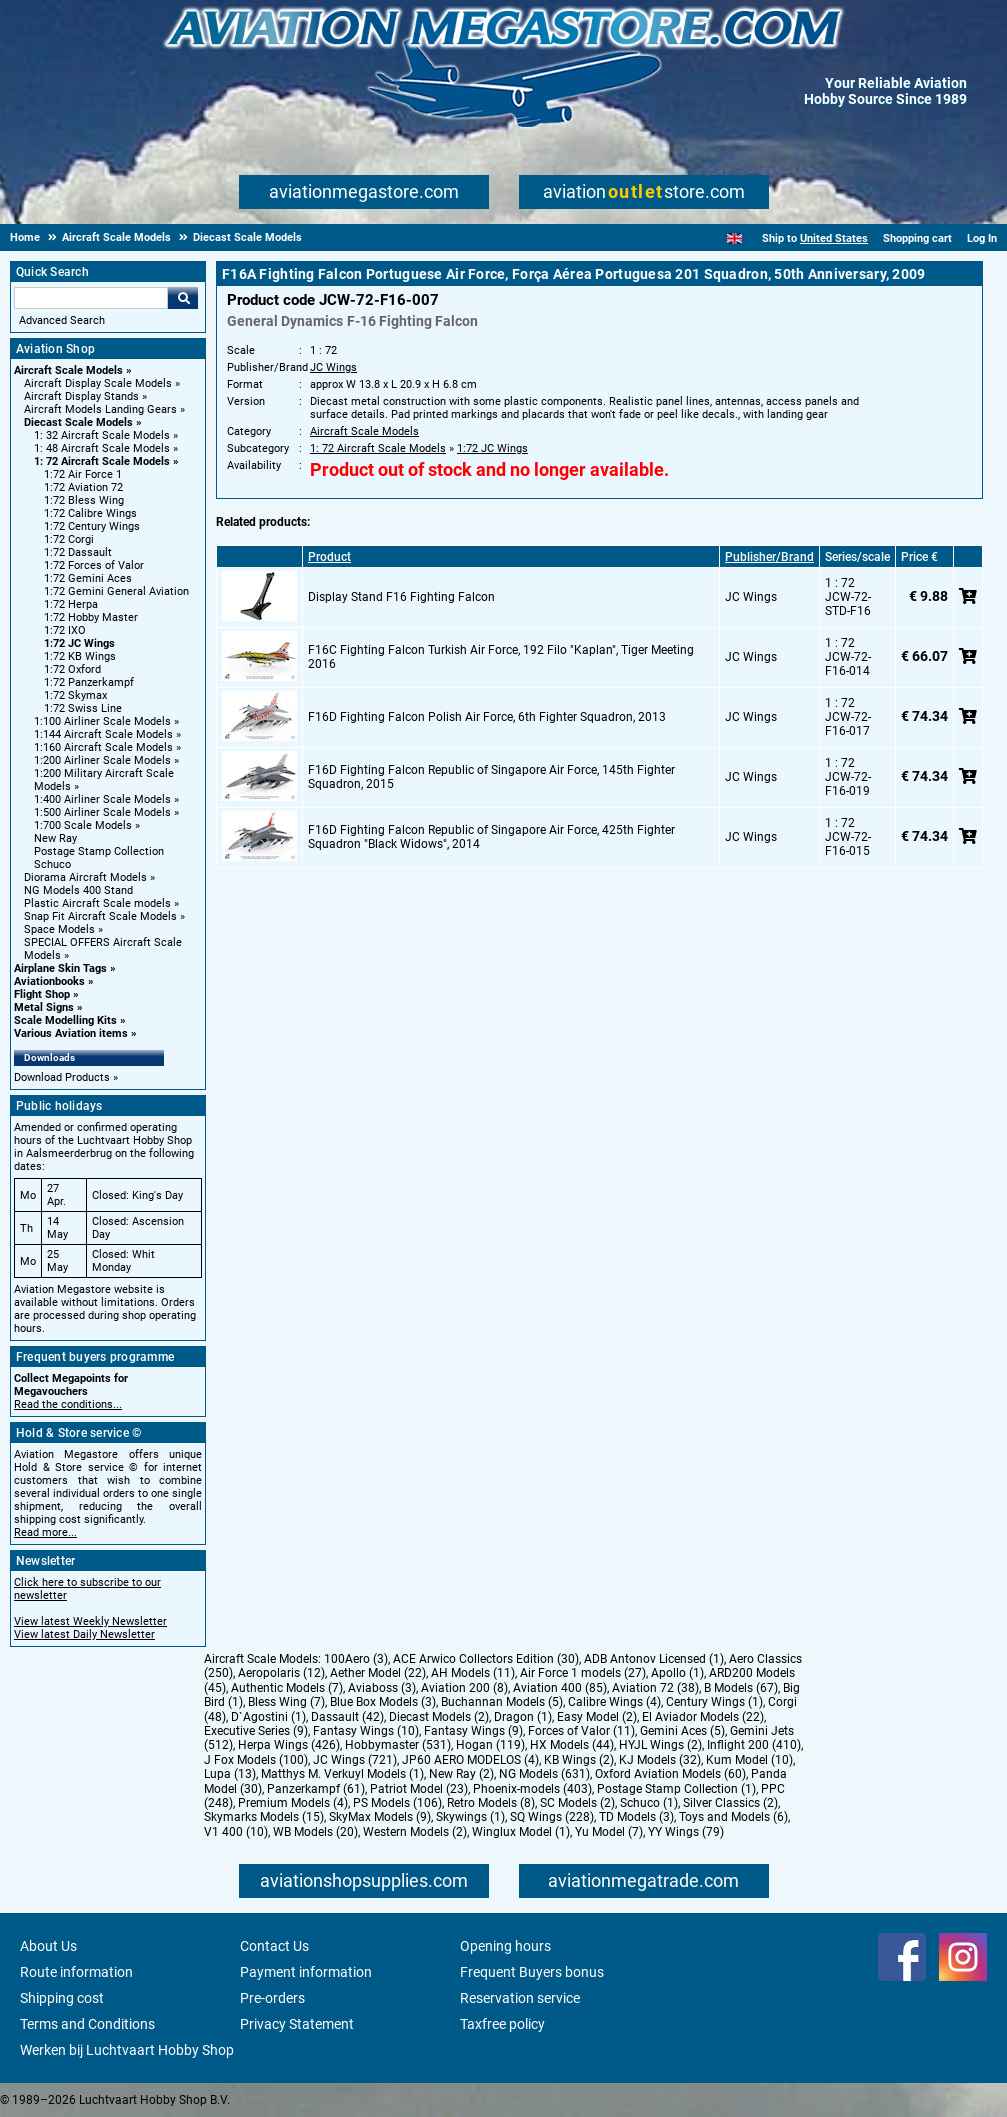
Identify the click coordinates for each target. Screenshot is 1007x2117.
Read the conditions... (68, 1404)
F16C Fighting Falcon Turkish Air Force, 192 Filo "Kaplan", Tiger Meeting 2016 (501, 657)
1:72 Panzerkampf (89, 682)
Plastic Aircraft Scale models (97, 903)
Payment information (306, 1972)
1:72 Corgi (69, 539)
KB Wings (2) (579, 1760)
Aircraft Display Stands (81, 396)
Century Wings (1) (714, 1702)
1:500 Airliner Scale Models (102, 812)
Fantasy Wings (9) (473, 1731)
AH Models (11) (473, 1673)
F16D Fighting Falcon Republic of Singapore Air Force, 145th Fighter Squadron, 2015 (491, 777)
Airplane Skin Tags (60, 968)
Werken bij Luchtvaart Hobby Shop (127, 2050)
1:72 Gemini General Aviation (116, 591)
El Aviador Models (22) (703, 1717)
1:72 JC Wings (79, 643)
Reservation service (520, 1998)
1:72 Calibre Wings (90, 513)
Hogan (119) (490, 1745)
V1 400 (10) (236, 1832)
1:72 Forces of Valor (94, 565)
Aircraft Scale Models (68, 370)
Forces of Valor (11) (581, 1731)
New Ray (55, 838)
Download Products (62, 1077)
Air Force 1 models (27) (583, 1673)
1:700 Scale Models (83, 825)
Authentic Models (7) (287, 1688)
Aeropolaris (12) (281, 1673)
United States (834, 238)
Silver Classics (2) (730, 1803)
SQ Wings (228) (552, 1817)
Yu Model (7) (609, 1832)
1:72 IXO (65, 630)
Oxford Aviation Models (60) (670, 1774)
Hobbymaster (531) (398, 1745)
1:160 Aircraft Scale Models (103, 747)
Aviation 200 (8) (464, 1688)
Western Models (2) (415, 1832)
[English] (734, 238)
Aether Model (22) (378, 1673)
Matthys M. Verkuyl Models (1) (342, 1774)
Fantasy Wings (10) (366, 1731)
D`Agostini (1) (268, 1717)
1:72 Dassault (78, 552)
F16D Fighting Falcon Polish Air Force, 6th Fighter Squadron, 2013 (487, 717)
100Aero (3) (356, 1659)
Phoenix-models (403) (532, 1789)
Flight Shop (42, 994)
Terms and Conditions (87, 2024)
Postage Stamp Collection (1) (676, 1789)
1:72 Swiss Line (83, 708)
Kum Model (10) (749, 1760)
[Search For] (91, 298)
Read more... (45, 1532)
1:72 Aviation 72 (83, 487)
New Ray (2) (461, 1774)
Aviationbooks (49, 981)
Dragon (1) (523, 1717)
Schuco (52, 864)
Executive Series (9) (256, 1731)
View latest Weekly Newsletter (90, 1621)
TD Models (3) (636, 1817)
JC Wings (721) (355, 1760)
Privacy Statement (297, 2024)
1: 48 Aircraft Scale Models (102, 448)
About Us (48, 1946)
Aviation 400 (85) (560, 1688)
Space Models (59, 929)
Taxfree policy (502, 2024)
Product (329, 557)
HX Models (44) (572, 1745)
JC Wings (333, 367)
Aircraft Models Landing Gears (100, 409)
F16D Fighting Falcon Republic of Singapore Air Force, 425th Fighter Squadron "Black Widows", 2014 (491, 837)
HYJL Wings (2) (660, 1745)
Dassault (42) (347, 1717)
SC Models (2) (577, 1803)
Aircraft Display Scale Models (98, 383)
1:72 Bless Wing (84, 500)
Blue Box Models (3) (383, 1702)
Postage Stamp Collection (99, 851)
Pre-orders (272, 1998)
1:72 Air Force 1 (83, 474)
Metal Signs (44, 1007)
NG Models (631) (544, 1774)
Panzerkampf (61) (316, 1789)
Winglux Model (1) (521, 1832)
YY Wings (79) (686, 1832)
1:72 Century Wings (92, 526)
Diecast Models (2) (439, 1717)
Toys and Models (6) (733, 1817)
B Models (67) (741, 1688)
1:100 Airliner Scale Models (102, 721)
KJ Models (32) (660, 1760)
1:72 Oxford (72, 669)
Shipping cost (62, 1998)
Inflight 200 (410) (754, 1745)
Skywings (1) (470, 1817)
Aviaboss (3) (382, 1688)
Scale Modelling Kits (65, 1020)
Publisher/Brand (769, 557)
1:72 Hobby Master (91, 617)
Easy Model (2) (597, 1717)
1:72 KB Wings (80, 656)
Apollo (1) (677, 1673)
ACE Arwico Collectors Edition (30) (486, 1659)
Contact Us (274, 1946)
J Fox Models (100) (256, 1760)
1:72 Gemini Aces (88, 578)
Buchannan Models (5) (502, 1702)
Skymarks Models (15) (264, 1817)
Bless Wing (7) (286, 1702)
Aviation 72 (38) (655, 1688)
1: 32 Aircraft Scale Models (102, 435)
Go (183, 298)
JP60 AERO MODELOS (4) (470, 1760)
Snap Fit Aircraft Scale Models (100, 916)
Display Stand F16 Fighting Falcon (401, 597)
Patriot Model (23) (419, 1789)
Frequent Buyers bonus (532, 1972)
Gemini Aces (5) (682, 1731)
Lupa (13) (230, 1774)
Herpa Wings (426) (289, 1745)
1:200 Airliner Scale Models (102, 760)
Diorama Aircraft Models (85, 877)
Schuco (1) (649, 1803)
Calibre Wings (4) (614, 1702)
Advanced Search (62, 320)
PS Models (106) (397, 1803)
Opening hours (505, 1946)
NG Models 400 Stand (78, 890)
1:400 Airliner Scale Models (102, 799)
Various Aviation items (71, 1033)
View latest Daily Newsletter (84, 1634)
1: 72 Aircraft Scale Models (102, 461)
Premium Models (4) (293, 1803)
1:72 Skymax (75, 695)
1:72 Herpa (71, 604)
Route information (76, 1972)
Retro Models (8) (491, 1803)
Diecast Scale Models (78, 422)
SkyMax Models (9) (380, 1817)
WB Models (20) (315, 1832)
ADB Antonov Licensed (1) (654, 1659)
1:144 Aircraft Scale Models (103, 734)
